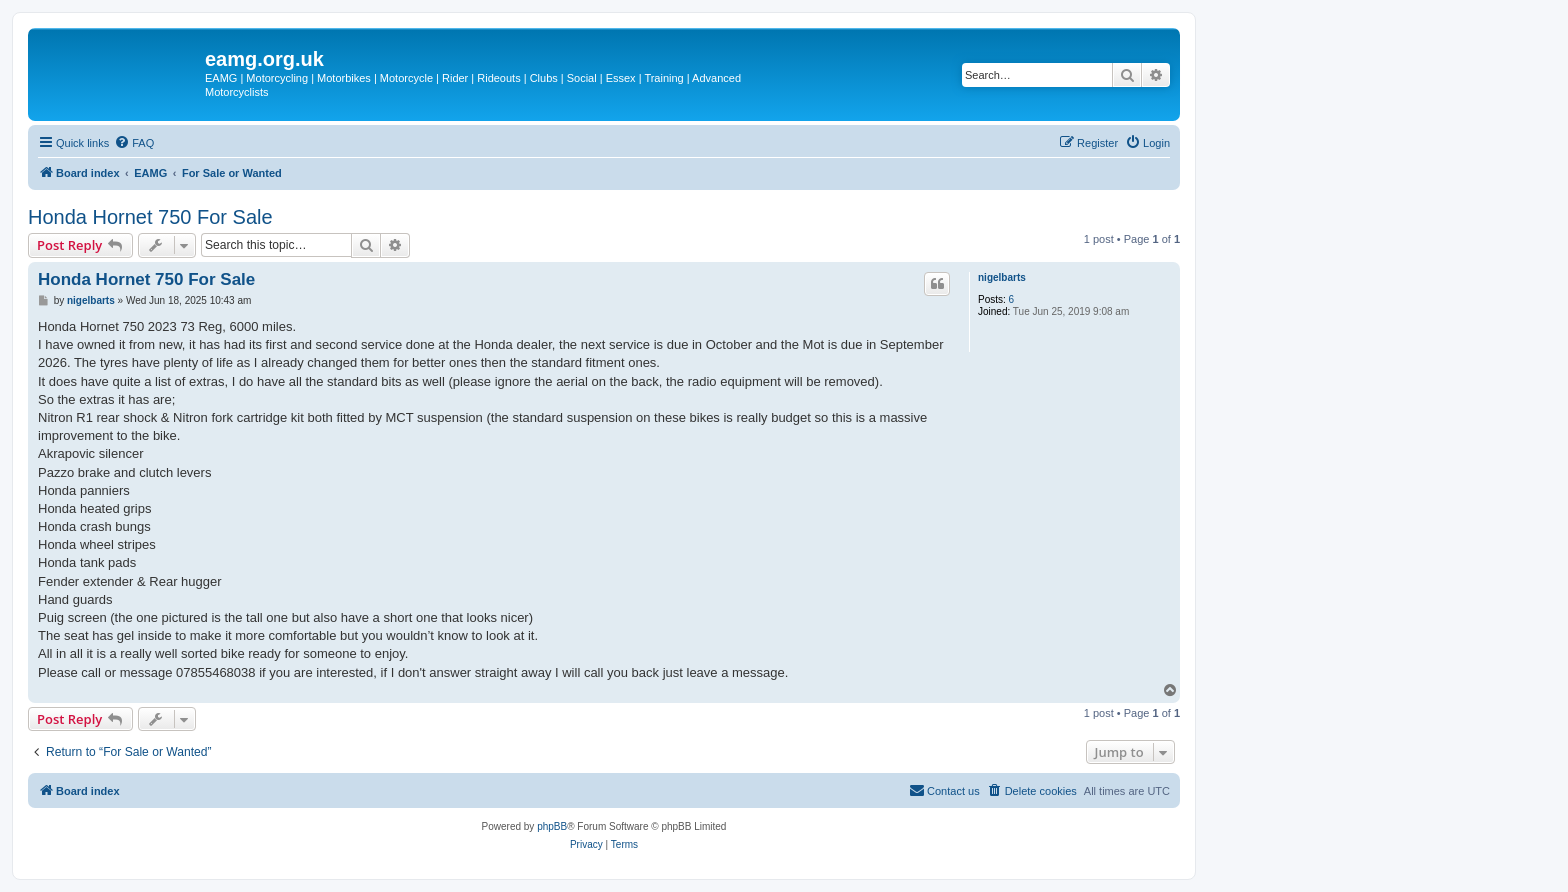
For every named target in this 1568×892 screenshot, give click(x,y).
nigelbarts (1002, 277)
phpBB (552, 826)
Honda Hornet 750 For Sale (150, 217)
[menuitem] (134, 143)
